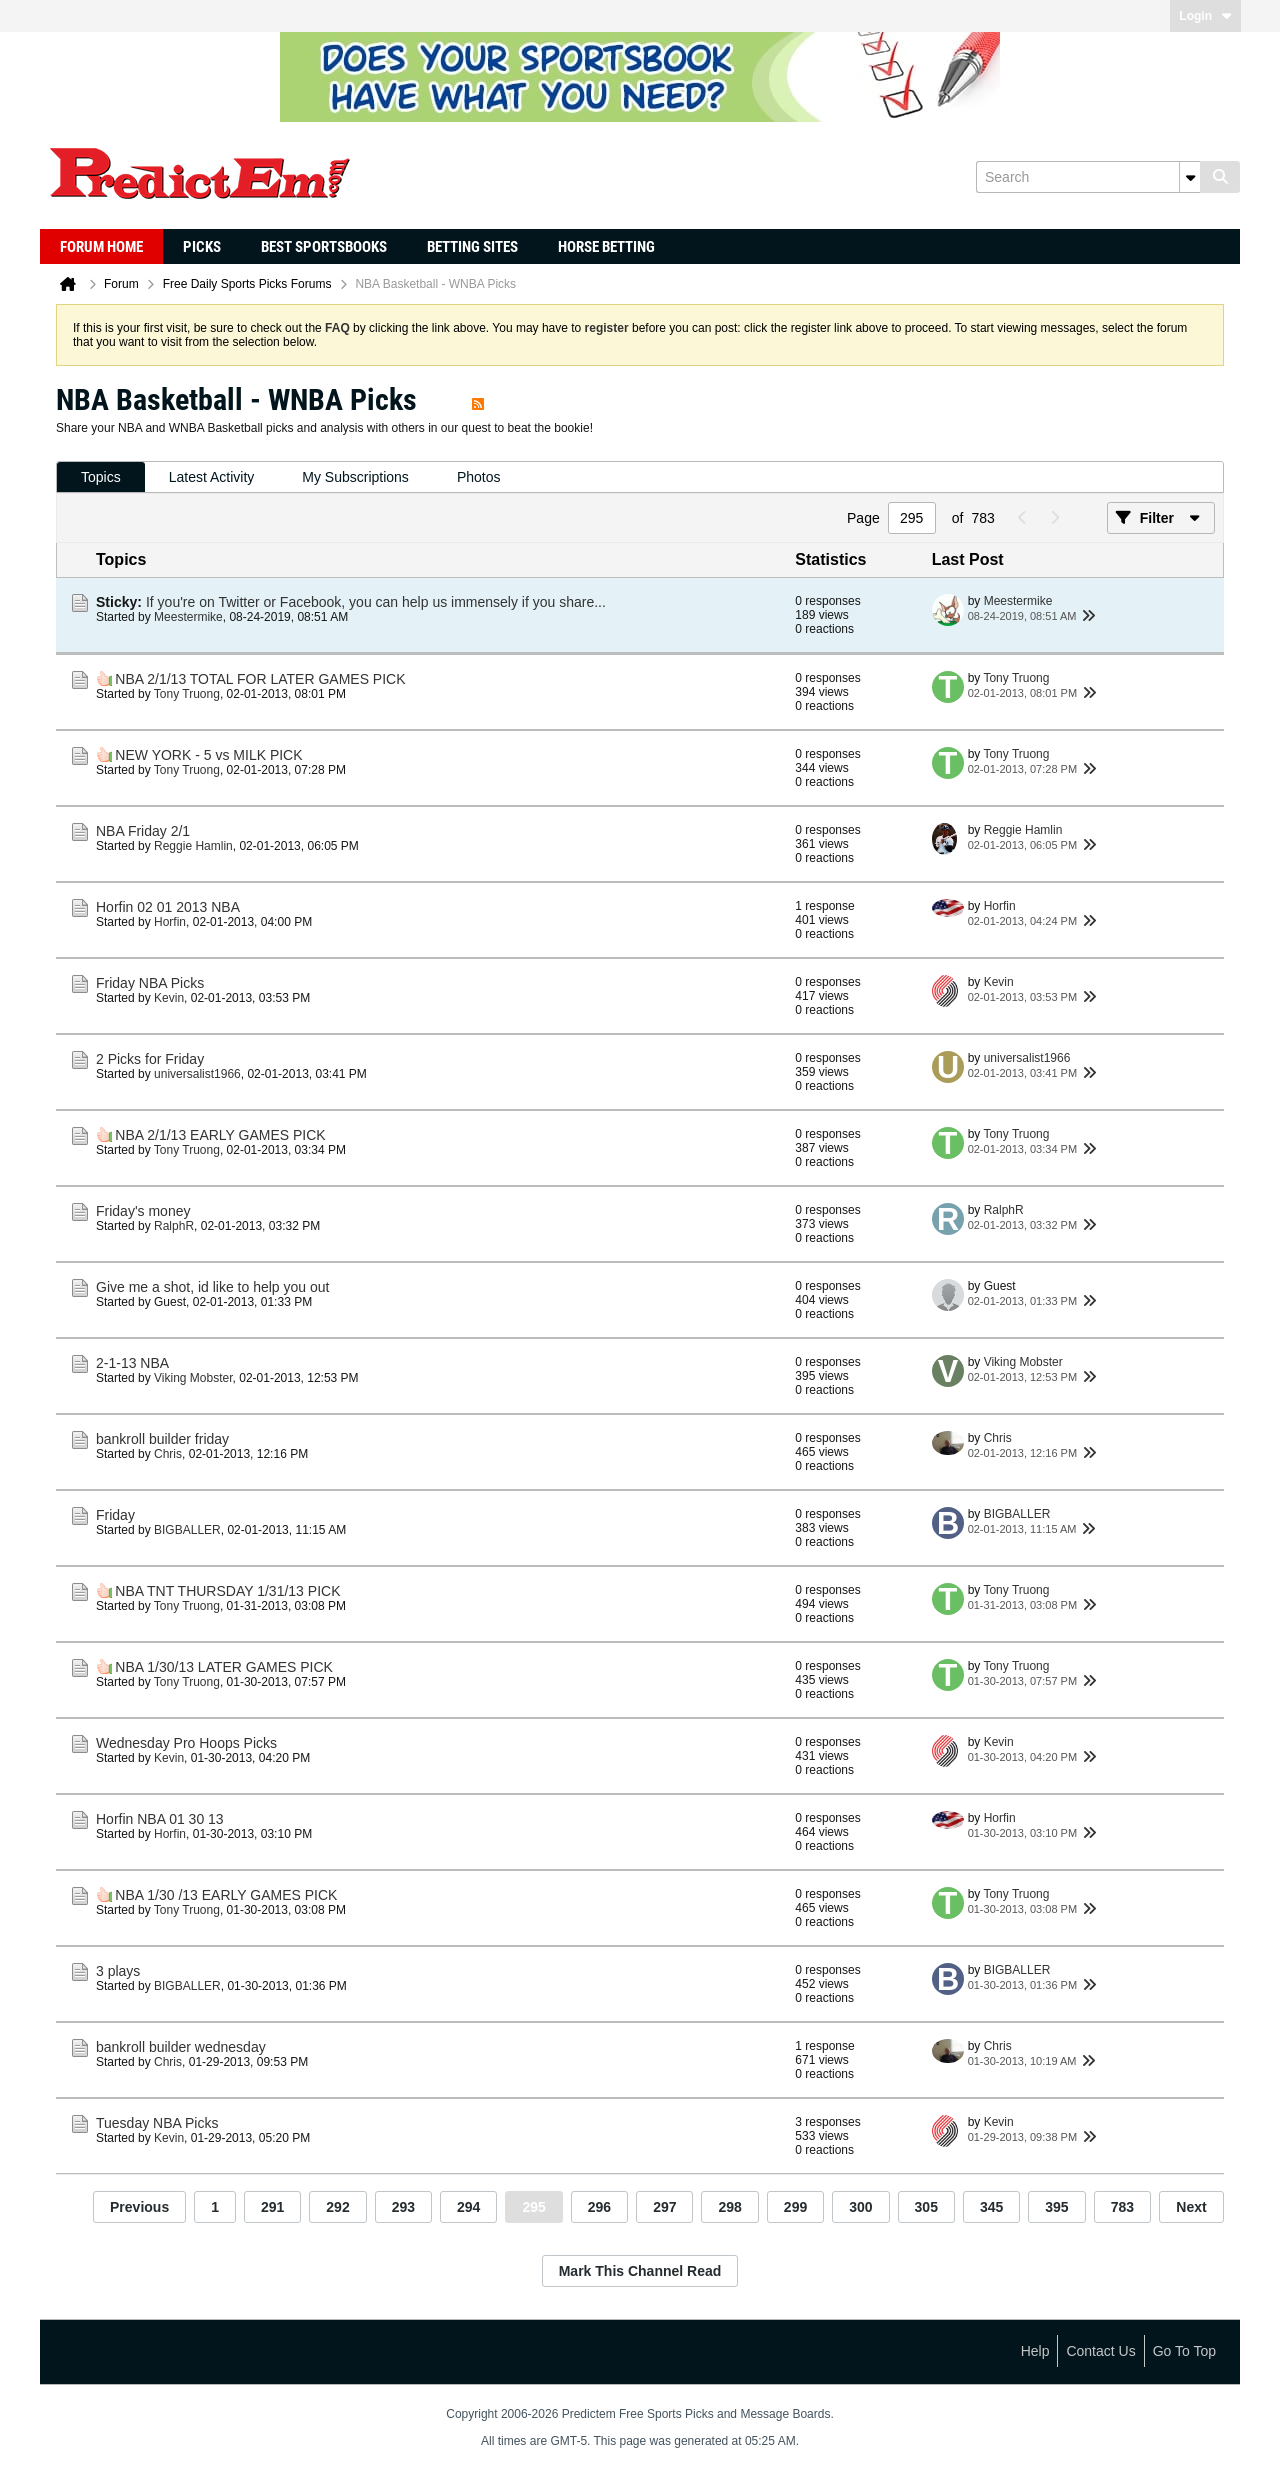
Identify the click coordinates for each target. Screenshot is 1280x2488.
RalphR (174, 1226)
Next (1191, 2207)
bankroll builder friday (162, 1439)
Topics (101, 477)
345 (991, 2207)
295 (533, 2207)
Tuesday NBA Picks (157, 2123)
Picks (202, 247)
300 (860, 2207)
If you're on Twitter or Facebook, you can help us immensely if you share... (376, 602)
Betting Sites (472, 247)
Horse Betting (606, 247)
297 (664, 2207)
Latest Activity (212, 477)
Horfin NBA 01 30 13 (160, 1819)
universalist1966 (197, 1074)
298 (729, 2207)
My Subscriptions (355, 477)
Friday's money (143, 1211)
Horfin (170, 922)
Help (1035, 2351)
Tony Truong (187, 694)
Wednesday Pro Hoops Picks (186, 1743)
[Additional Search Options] (1190, 177)
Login (1205, 16)
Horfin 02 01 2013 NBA (168, 907)
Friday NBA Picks (150, 983)
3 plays (118, 1971)
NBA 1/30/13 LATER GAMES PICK (224, 1667)
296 (599, 2207)
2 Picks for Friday (150, 1059)
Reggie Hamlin (193, 846)
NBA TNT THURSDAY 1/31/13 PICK (227, 1591)
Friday (115, 1515)
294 (468, 2207)
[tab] (101, 477)
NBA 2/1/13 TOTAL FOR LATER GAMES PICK (260, 679)
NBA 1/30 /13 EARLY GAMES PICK (226, 1895)
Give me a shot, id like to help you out (212, 1287)
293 (403, 2207)
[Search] (1088, 177)
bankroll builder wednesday (181, 2047)
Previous (139, 2207)
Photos (479, 477)
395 (1056, 2207)
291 (272, 2207)
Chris (168, 1454)
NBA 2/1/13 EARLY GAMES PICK (220, 1135)
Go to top (1184, 2351)
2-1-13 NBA (132, 1363)
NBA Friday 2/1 (143, 831)
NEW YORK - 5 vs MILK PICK (208, 755)
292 (337, 2207)
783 (1122, 2207)
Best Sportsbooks (324, 247)
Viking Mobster (193, 1378)
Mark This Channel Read (640, 2271)
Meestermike (188, 617)
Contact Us (1100, 2351)
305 (926, 2207)
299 (795, 2207)
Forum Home (101, 247)
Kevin (169, 998)
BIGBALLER (187, 1530)
